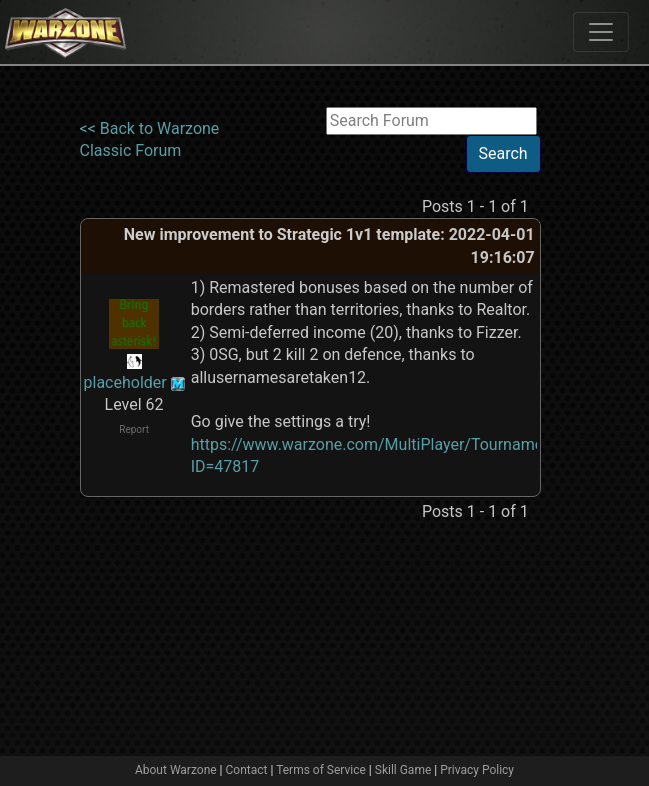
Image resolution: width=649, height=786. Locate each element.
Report (134, 429)
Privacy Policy (477, 770)
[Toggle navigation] (601, 32)
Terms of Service (321, 770)
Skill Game (403, 770)
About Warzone (176, 770)
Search (503, 153)
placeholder (125, 382)
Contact (247, 770)
